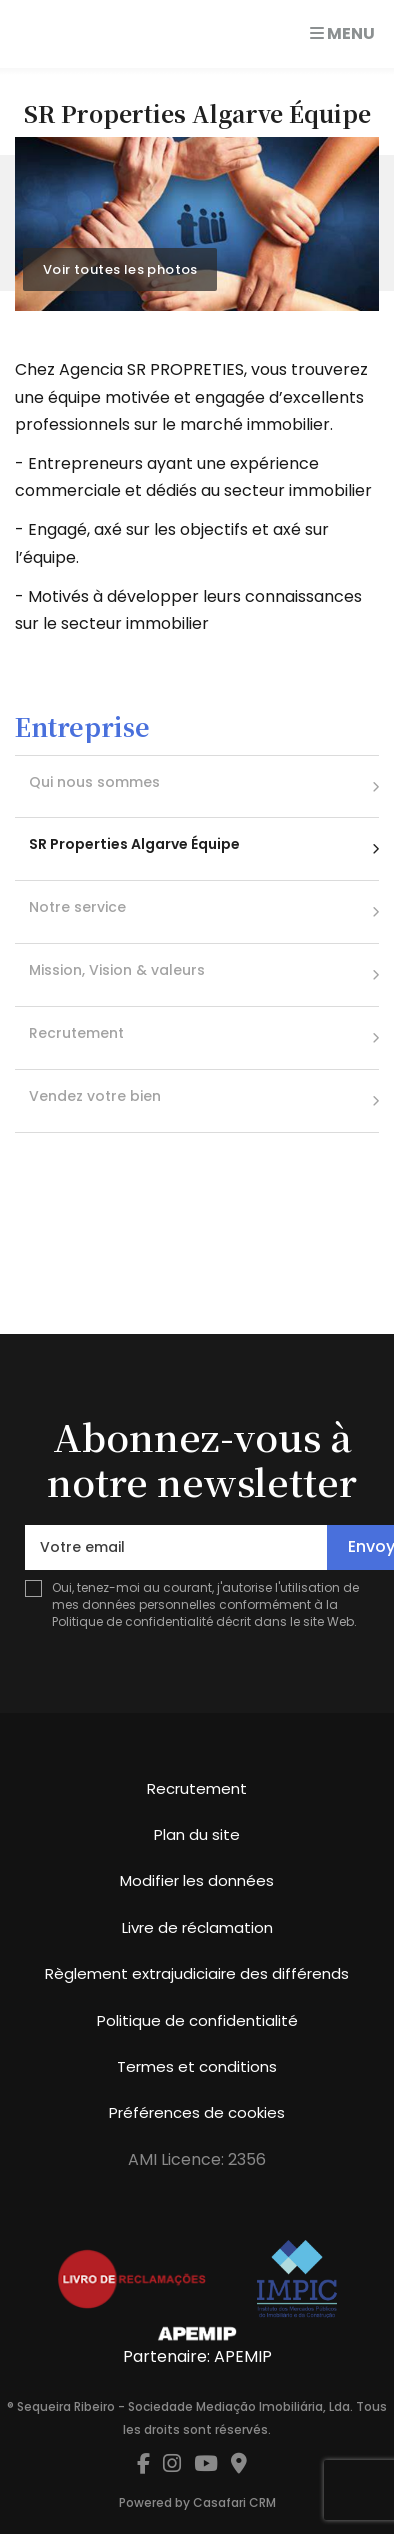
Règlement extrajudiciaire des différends (197, 1973)
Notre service (77, 907)
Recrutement (76, 1033)
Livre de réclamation (197, 1927)
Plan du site (197, 1834)
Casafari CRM (234, 2502)
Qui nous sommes (94, 782)
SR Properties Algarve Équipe (134, 844)
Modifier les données (197, 1880)
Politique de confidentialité (132, 1621)
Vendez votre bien (95, 1096)
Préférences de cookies (197, 2112)
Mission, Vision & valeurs (117, 970)
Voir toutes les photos (120, 269)
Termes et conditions (197, 2066)
